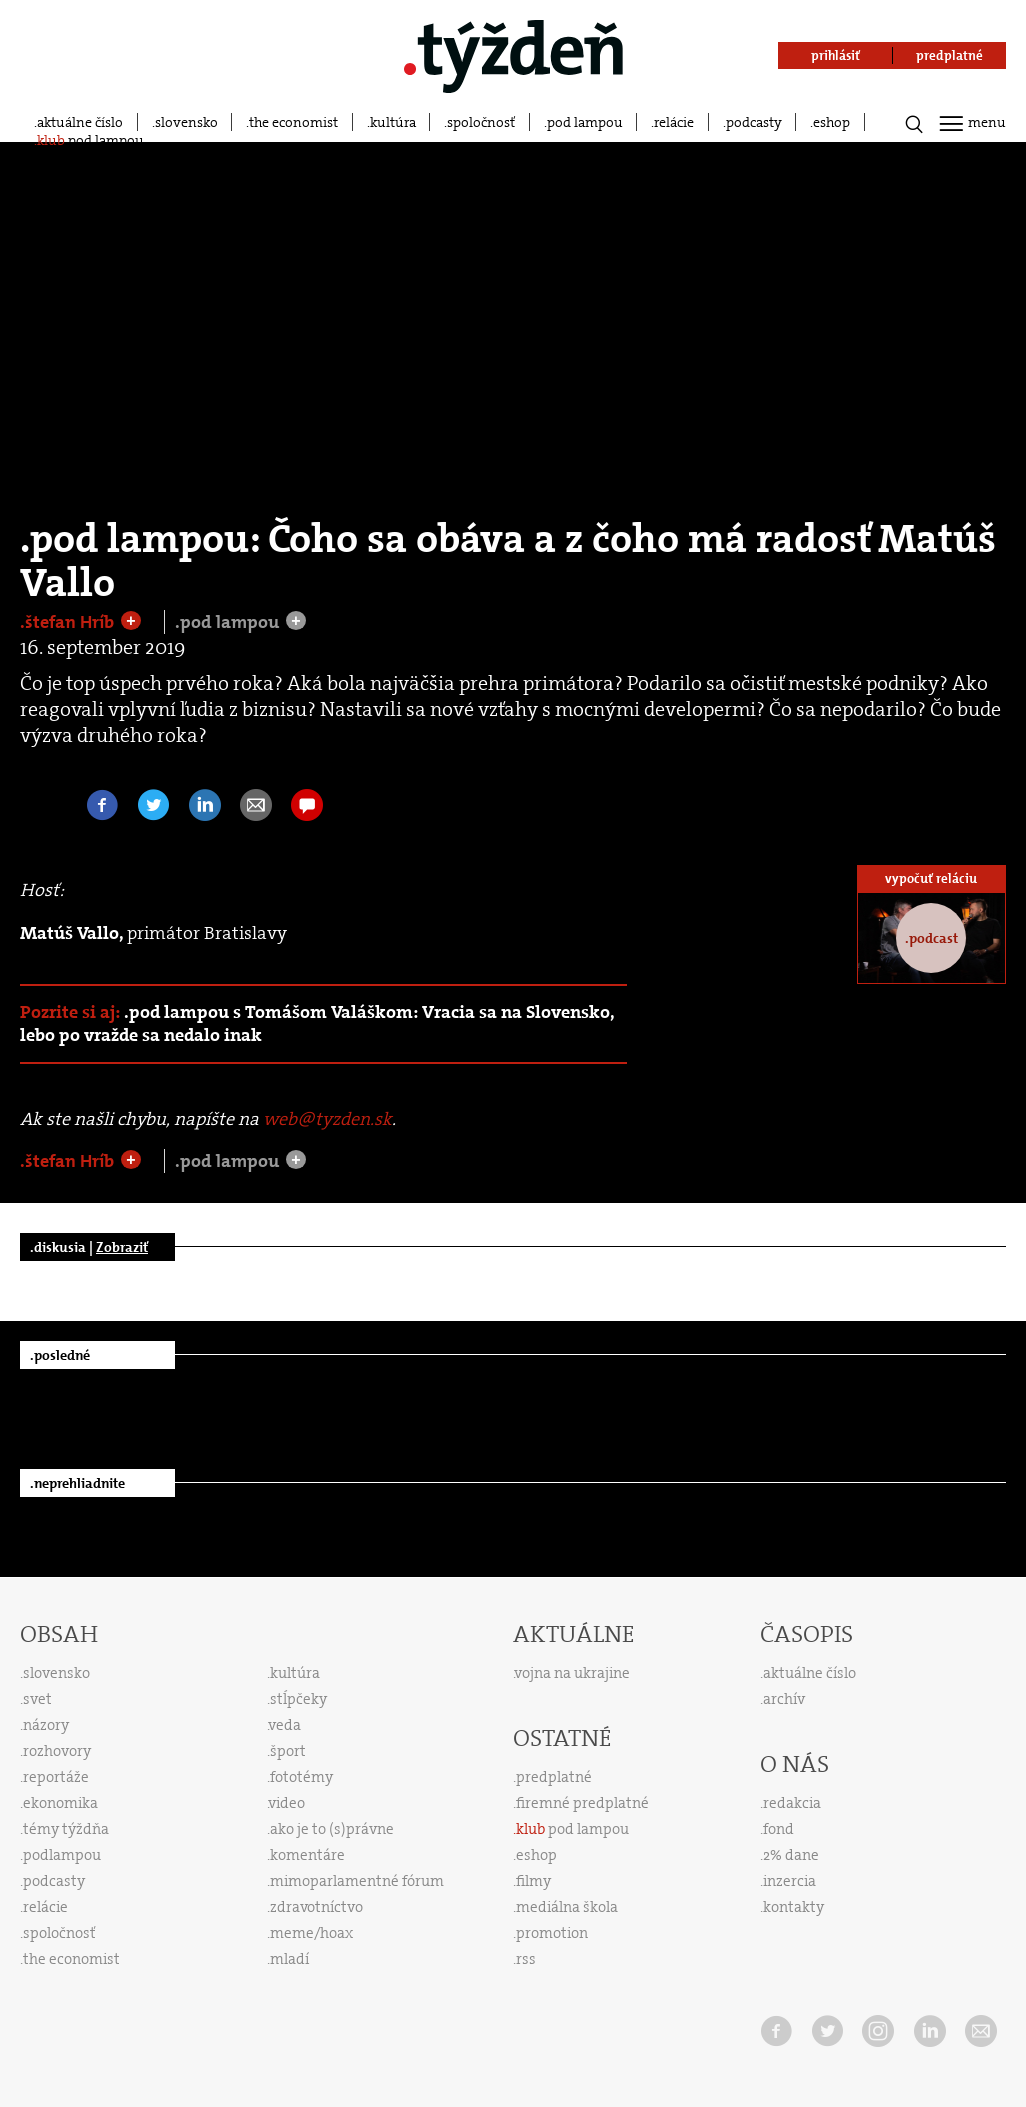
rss (526, 1959)
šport (288, 1751)
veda (285, 1725)
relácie (674, 122)
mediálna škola (567, 1907)
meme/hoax (311, 1933)
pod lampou (585, 122)
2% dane (791, 1855)
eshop (831, 122)
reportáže (56, 1777)
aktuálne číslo (80, 122)
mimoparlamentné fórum (357, 1881)
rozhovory (57, 1751)
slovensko (186, 122)
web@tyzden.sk (327, 1119)
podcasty (754, 122)
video (287, 1803)
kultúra (393, 122)
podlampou (62, 1855)
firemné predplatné (582, 1803)
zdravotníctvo (316, 1907)
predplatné (554, 1777)
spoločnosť (481, 122)
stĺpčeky (298, 1699)
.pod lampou (229, 622)
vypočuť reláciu (931, 878)
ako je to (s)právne (332, 1829)
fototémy (301, 1777)
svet (37, 1699)
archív (784, 1699)
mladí (289, 1959)
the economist (293, 122)
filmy (533, 1881)
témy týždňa (66, 1829)
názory (46, 1725)
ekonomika (60, 1803)
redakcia (792, 1803)
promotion (552, 1933)
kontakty (793, 1907)
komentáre (307, 1855)
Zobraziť (122, 1247)
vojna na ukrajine (572, 1673)
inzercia (789, 1881)
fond (778, 1829)
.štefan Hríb (69, 622)
